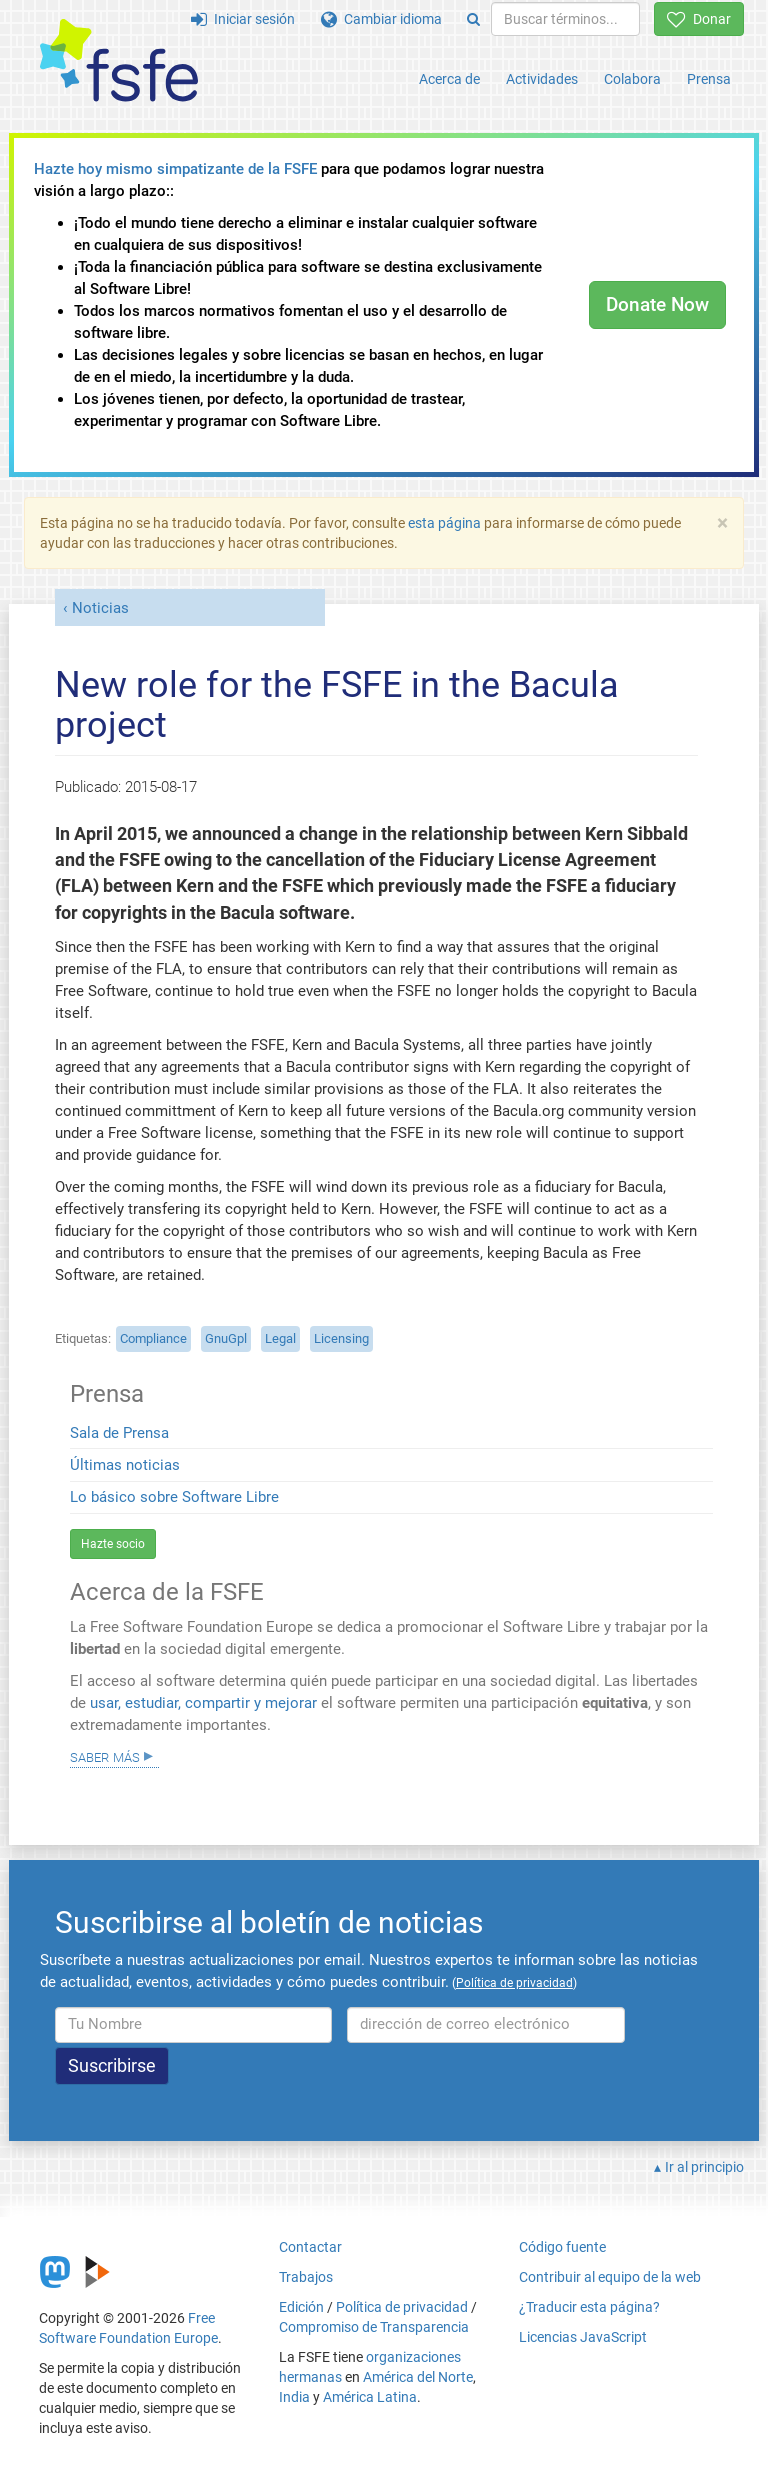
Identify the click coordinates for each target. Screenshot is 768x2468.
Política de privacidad (402, 2307)
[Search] (473, 19)
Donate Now (657, 304)
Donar (699, 19)
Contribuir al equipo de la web (610, 2277)
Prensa (709, 79)
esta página (446, 523)
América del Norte (418, 2377)
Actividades (542, 79)
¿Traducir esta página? (589, 2307)
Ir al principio (704, 2167)
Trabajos (306, 2277)
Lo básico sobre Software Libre (174, 1497)
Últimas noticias (125, 1465)
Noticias (100, 608)
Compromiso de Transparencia (374, 2327)
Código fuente (562, 2247)
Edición (301, 2307)
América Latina (370, 2397)
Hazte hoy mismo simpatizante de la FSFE (175, 169)
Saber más (105, 1756)
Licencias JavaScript (583, 2337)
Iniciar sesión (243, 19)
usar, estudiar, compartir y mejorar (203, 1703)
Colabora (632, 79)
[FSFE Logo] (119, 61)
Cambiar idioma (381, 19)
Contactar (310, 2247)
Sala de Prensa (119, 1433)
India (294, 2397)
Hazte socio (113, 1544)
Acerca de (449, 79)
